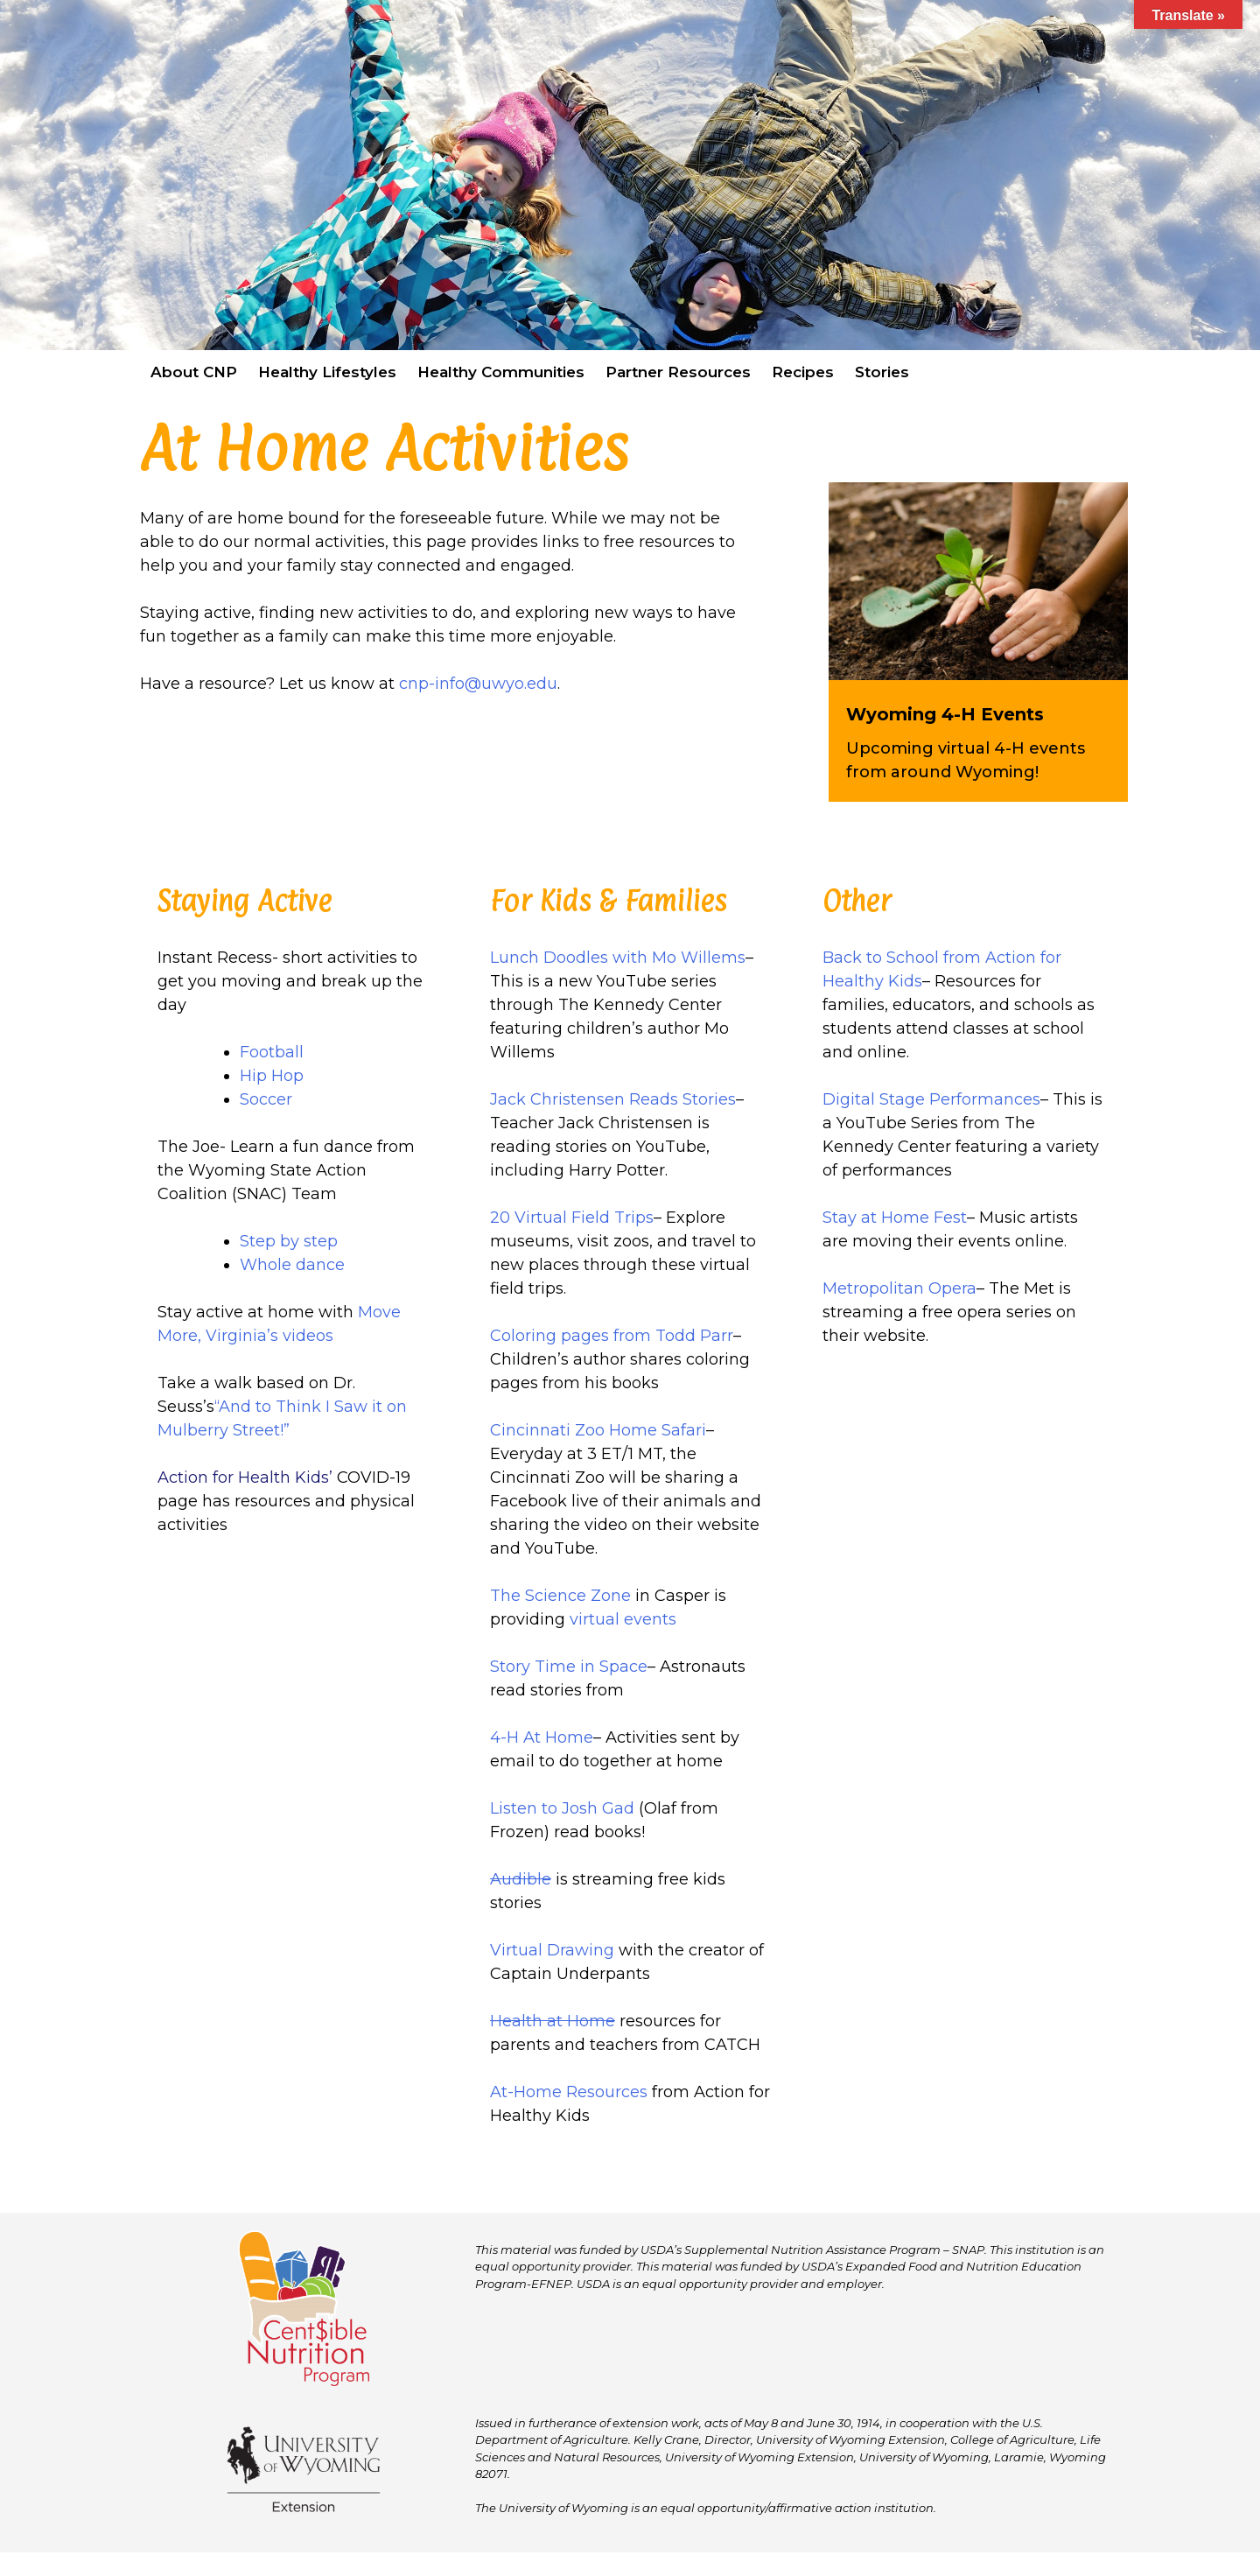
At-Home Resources (569, 2092)
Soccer (266, 1099)
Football (272, 1052)
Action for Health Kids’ (245, 1477)
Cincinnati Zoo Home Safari (598, 1430)
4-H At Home (541, 1737)
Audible (520, 1879)
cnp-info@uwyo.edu (478, 683)
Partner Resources (678, 372)
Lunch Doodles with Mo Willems (618, 957)
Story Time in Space (569, 1666)
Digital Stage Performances (931, 1099)
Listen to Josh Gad (562, 1808)
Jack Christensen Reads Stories (613, 1099)
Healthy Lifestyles (327, 372)
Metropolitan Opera (899, 1288)
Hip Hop (272, 1075)
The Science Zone (560, 1595)
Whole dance (292, 1264)
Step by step (291, 1241)
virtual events (623, 1619)
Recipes (803, 372)
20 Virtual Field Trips (572, 1217)
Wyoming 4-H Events (945, 714)
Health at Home (552, 2021)
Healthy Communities (500, 372)
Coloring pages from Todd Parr (611, 1335)
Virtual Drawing (552, 1950)
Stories (882, 372)
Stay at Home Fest (894, 1217)
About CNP (193, 372)
